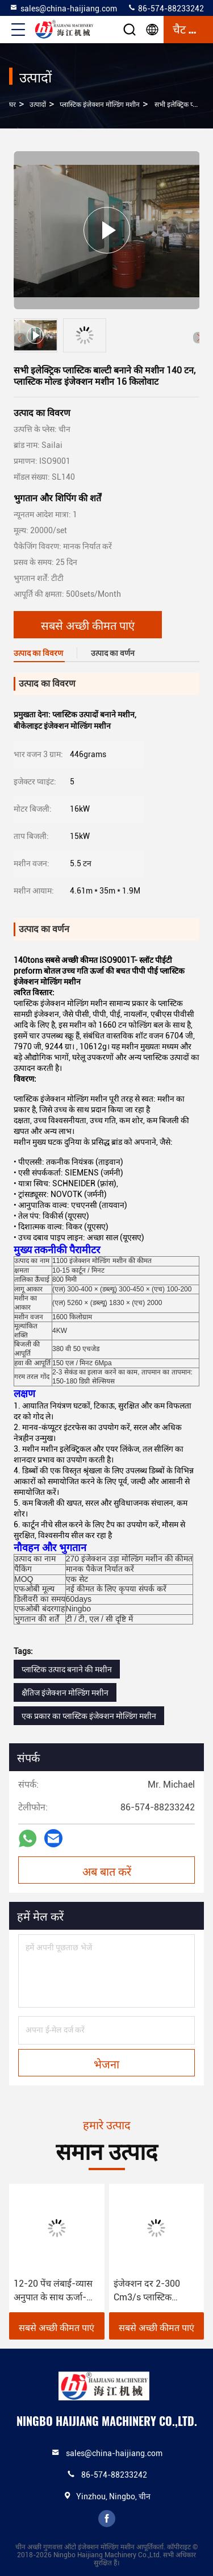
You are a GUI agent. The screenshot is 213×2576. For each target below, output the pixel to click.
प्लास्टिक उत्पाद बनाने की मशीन (67, 1669)
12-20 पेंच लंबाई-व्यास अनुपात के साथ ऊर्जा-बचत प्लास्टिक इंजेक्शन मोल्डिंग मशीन (53, 2291)
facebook (106, 2518)
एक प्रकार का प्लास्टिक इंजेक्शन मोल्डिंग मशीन (89, 1716)
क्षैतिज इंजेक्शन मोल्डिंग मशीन (65, 1692)
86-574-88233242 (165, 8)
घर (12, 105)
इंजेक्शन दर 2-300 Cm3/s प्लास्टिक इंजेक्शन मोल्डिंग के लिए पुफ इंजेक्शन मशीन (154, 2291)
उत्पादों (38, 105)
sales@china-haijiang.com (63, 8)
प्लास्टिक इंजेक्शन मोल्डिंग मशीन (100, 105)
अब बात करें (106, 1870)
